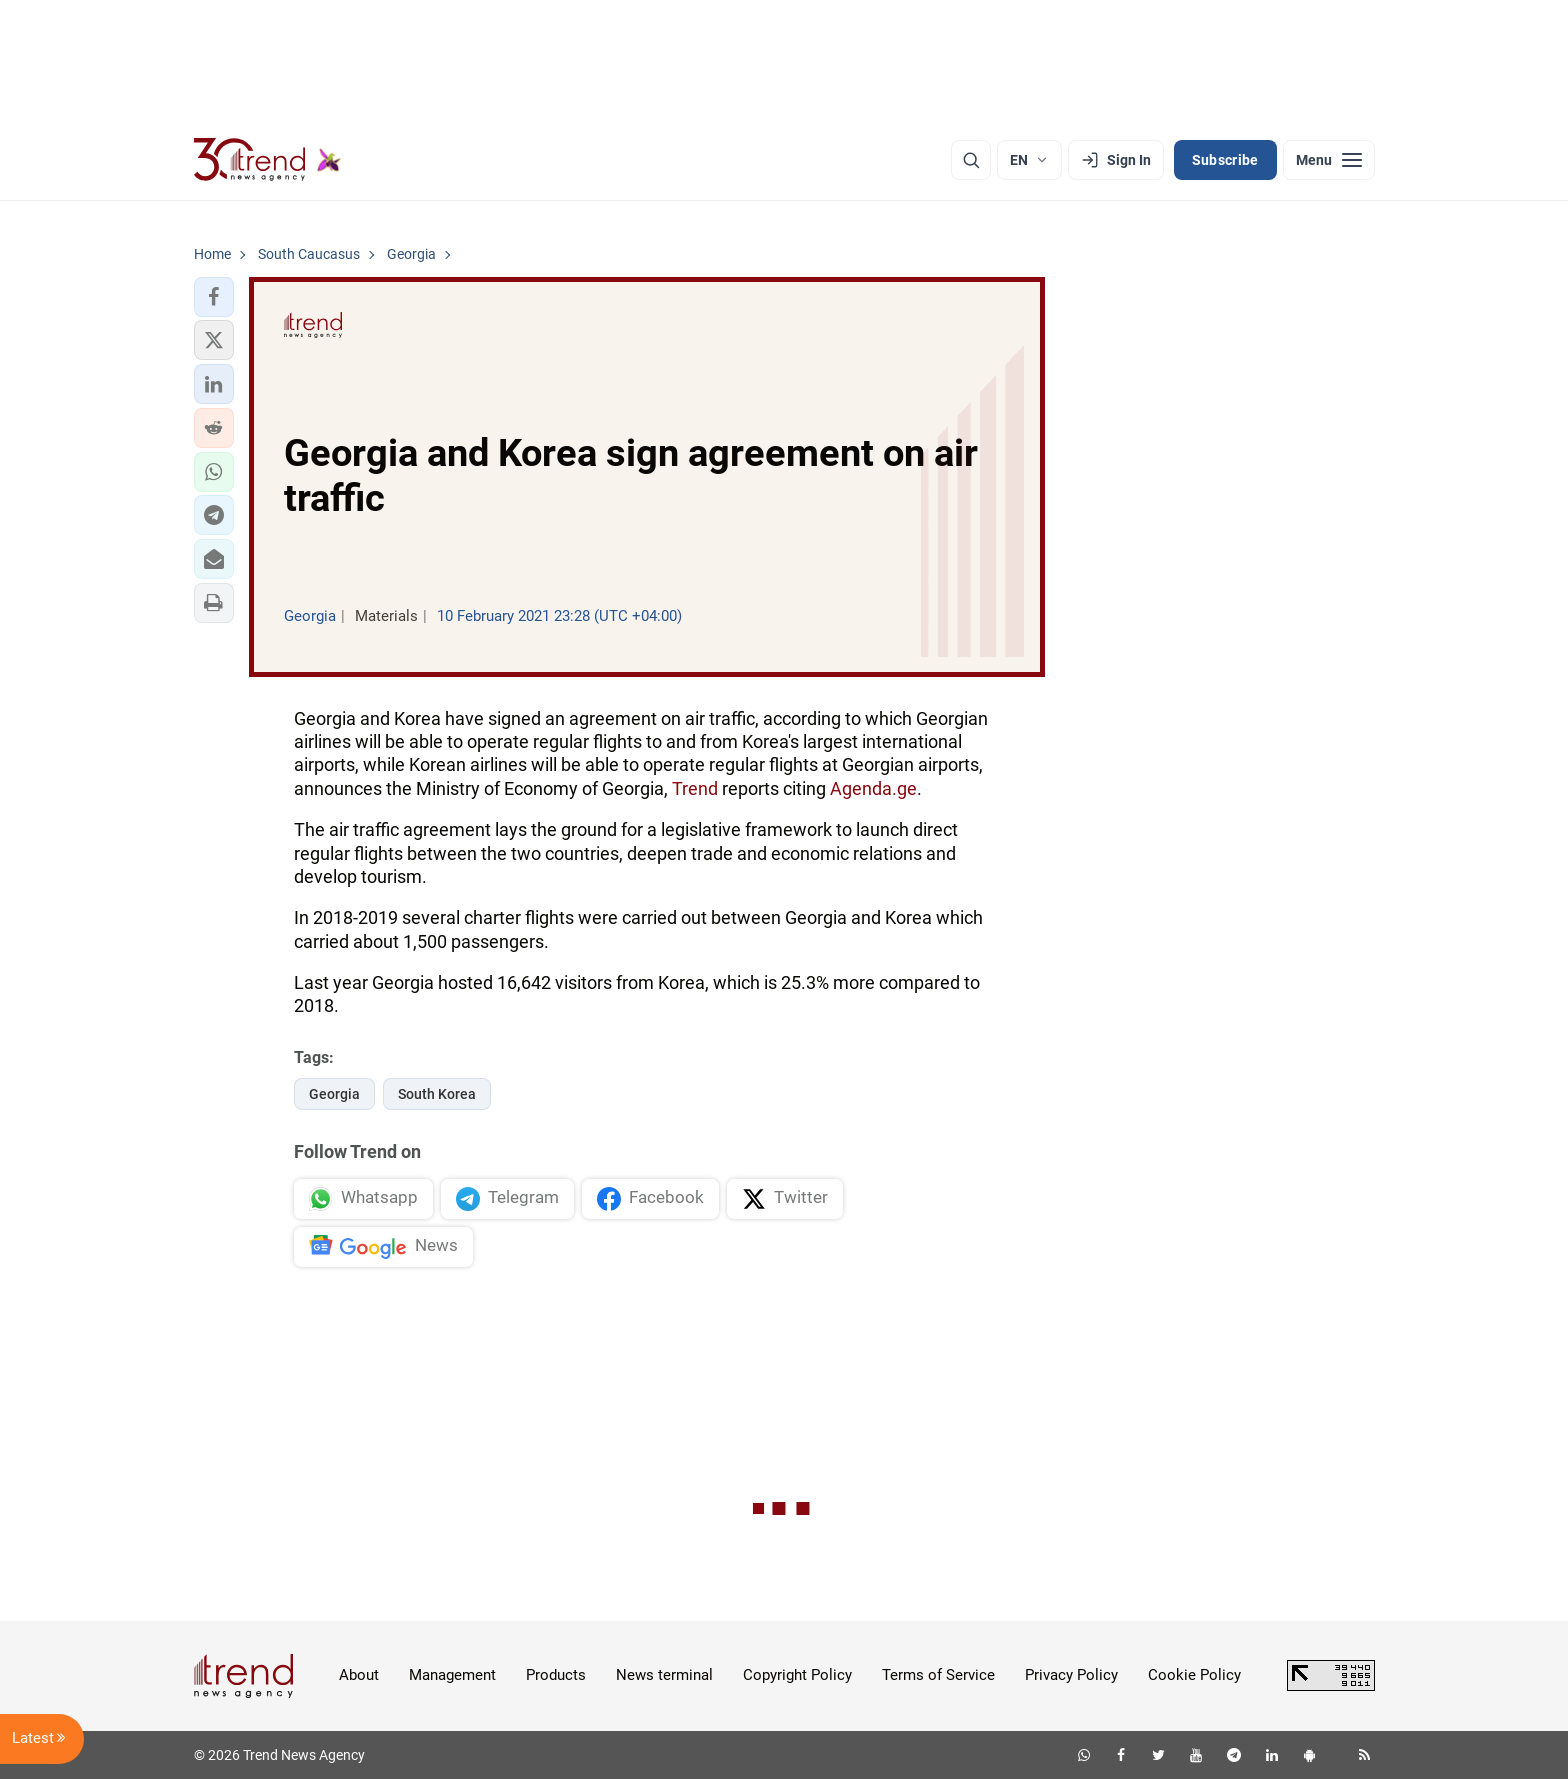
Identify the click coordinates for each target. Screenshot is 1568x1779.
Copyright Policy (797, 1675)
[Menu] (1329, 160)
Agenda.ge (873, 788)
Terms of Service (938, 1675)
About (359, 1675)
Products (556, 1675)
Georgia (334, 1094)
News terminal (664, 1675)
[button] (214, 297)
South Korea (437, 1094)
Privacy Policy (1071, 1675)
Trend (695, 788)
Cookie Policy (1194, 1675)
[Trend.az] (268, 160)
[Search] (971, 160)
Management (452, 1675)
